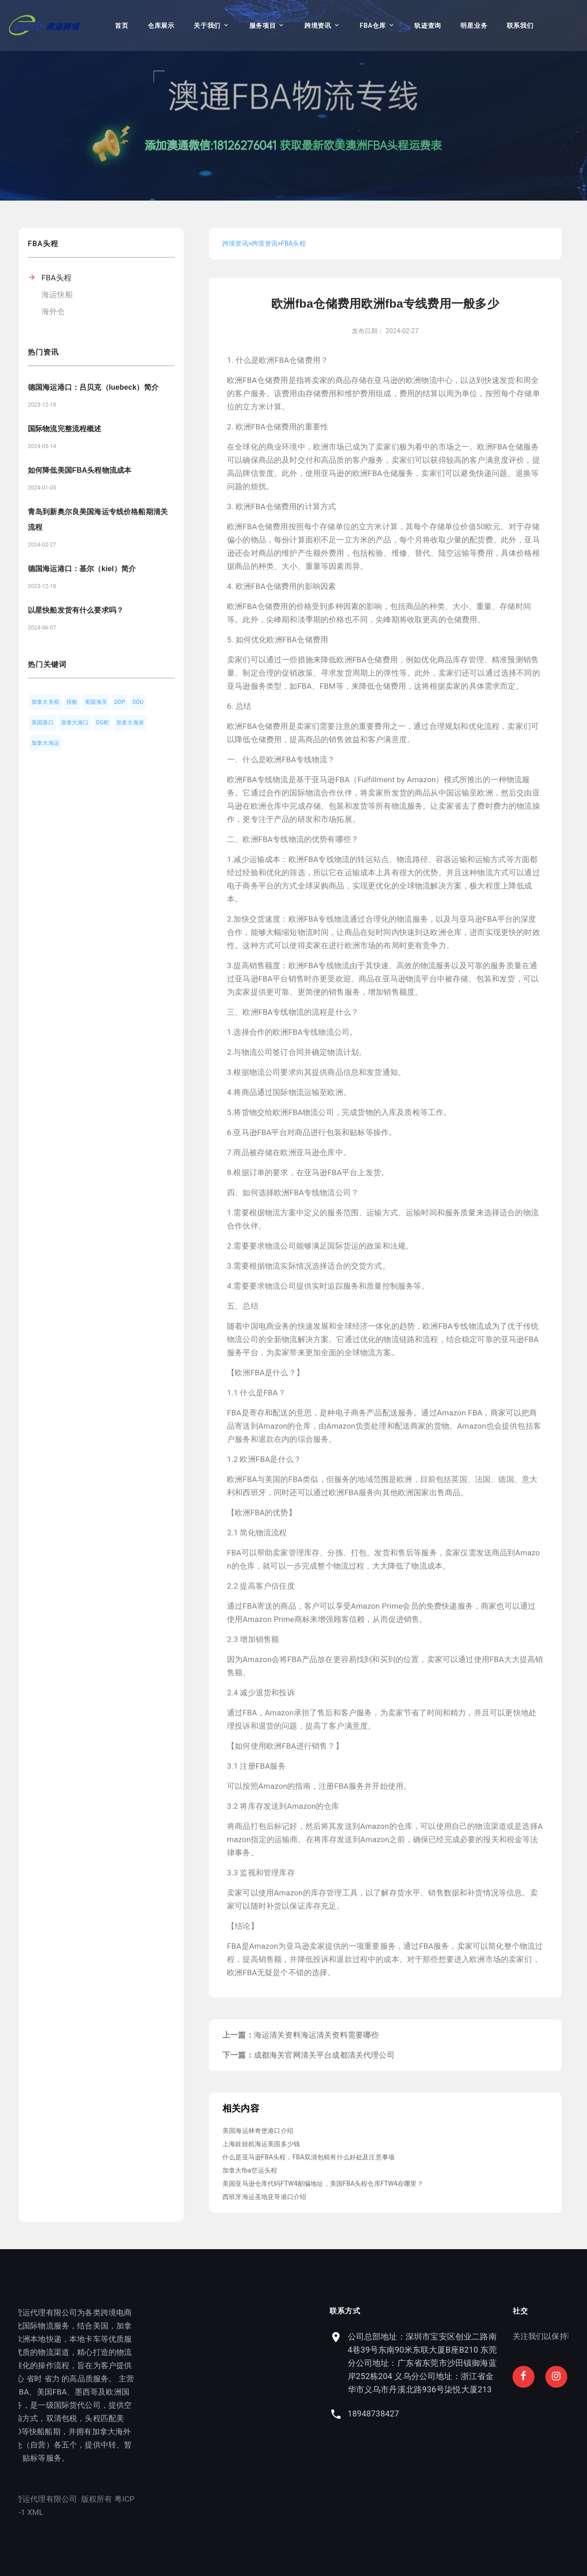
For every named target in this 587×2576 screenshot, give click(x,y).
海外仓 (53, 311)
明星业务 (473, 25)
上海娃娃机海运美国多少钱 (261, 2144)
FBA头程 (56, 277)
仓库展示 (161, 25)
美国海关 (96, 702)
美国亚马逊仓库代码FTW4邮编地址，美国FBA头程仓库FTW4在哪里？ (322, 2183)
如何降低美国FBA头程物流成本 (79, 470)
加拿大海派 (130, 722)
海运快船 (57, 294)
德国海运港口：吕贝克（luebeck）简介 (93, 387)
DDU (138, 702)
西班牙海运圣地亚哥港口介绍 (264, 2196)
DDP (119, 702)
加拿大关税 (45, 702)
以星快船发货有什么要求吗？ (76, 610)
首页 (121, 25)
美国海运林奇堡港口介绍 (258, 2130)
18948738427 (474, 2413)
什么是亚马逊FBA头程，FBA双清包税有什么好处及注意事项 (308, 2157)
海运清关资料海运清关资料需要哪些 (316, 2034)
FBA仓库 (373, 25)
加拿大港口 (75, 722)
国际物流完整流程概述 (65, 429)
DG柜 (102, 722)
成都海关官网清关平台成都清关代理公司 (324, 2055)
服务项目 (262, 25)
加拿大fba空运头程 (249, 2170)
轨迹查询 (427, 25)
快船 (72, 702)
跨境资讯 (317, 25)
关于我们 (207, 25)
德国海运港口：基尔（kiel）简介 (82, 569)
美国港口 (42, 722)
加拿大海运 (45, 743)
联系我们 (520, 25)
